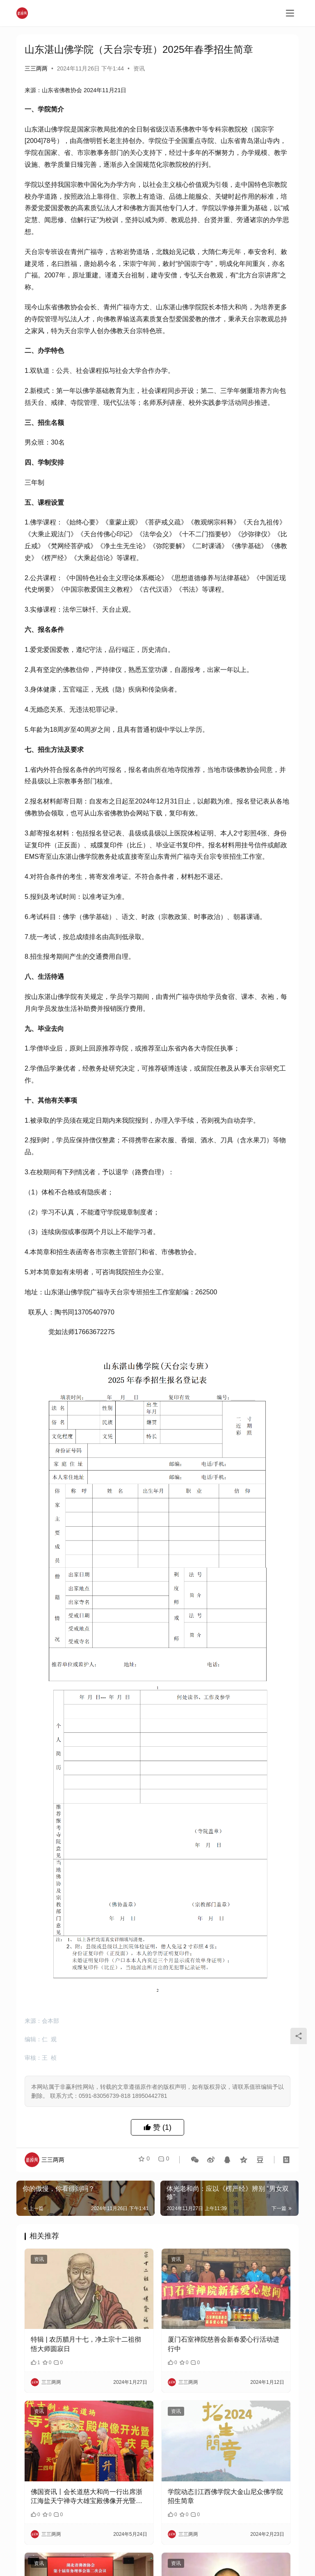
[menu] (290, 13)
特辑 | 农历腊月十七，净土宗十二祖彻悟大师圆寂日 (86, 2344)
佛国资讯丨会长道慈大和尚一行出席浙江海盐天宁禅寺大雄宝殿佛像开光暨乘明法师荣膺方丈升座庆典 (86, 2497)
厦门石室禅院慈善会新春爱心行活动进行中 (223, 2344)
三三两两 (36, 68)
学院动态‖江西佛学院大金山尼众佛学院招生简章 (225, 2496)
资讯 (139, 68)
